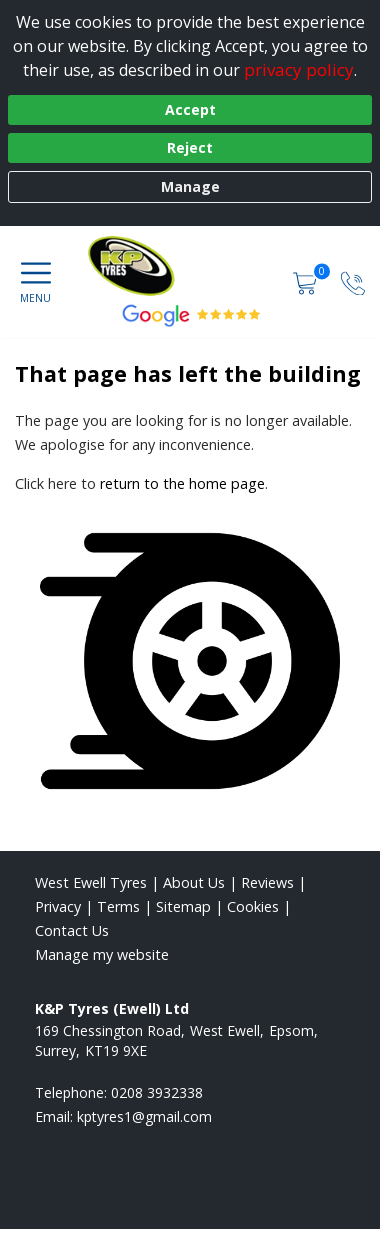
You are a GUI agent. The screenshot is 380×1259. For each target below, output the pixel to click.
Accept (190, 109)
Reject (190, 147)
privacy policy (299, 69)
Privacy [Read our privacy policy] (58, 906)
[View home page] (218, 266)
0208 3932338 (157, 1092)
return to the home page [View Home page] (182, 483)
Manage (190, 186)
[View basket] (307, 281)
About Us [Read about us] (194, 882)
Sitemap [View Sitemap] (183, 906)
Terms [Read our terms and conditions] (118, 906)
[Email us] (144, 1116)
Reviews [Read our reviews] (267, 882)
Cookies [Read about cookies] (253, 906)
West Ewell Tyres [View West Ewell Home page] (91, 882)
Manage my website (102, 954)
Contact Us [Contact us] (72, 930)
